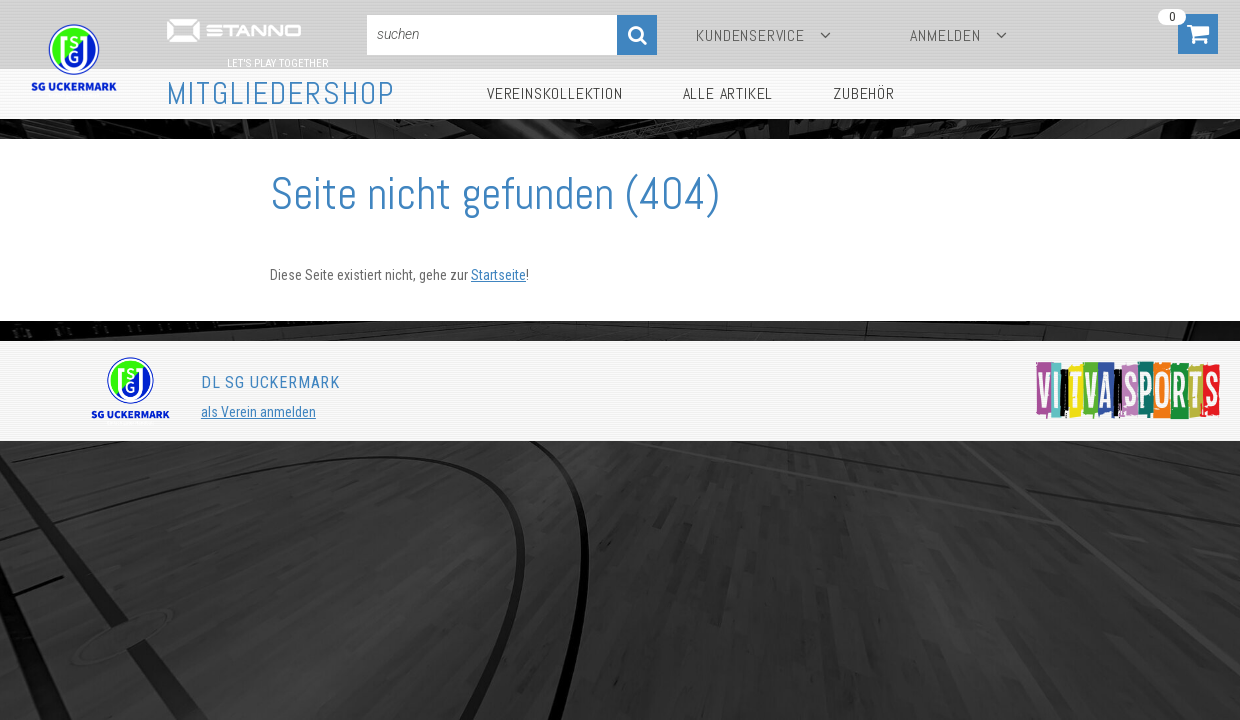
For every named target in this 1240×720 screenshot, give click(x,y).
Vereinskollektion (555, 93)
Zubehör (864, 93)
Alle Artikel (728, 93)
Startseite (498, 275)
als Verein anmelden (258, 412)
